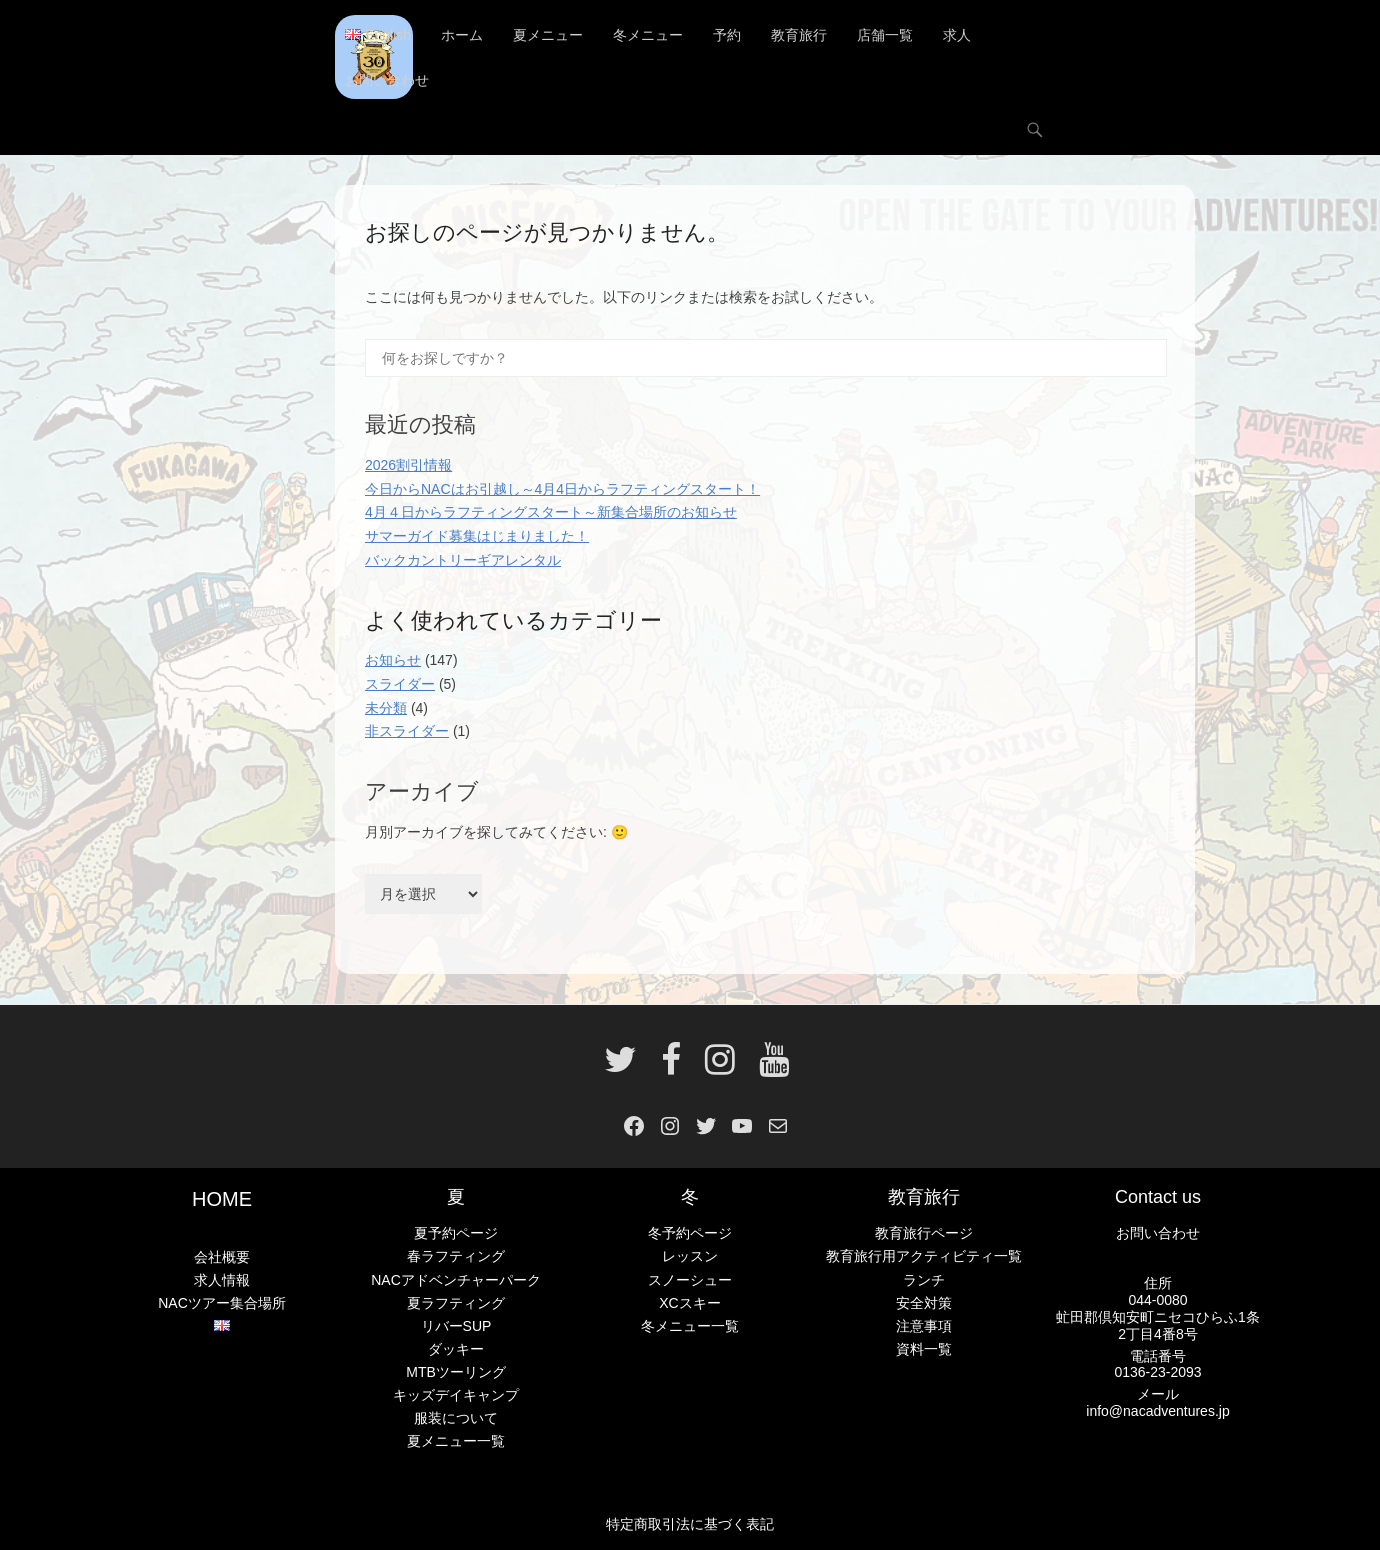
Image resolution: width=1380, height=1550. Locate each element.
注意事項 (924, 1326)
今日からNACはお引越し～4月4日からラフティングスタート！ (562, 489)
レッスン (690, 1256)
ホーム (462, 35)
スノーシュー (690, 1280)
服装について (456, 1418)
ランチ (924, 1280)
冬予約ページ (690, 1233)
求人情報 (222, 1280)
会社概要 (222, 1257)
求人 (957, 35)
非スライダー (407, 731)
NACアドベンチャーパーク (456, 1280)
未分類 (386, 708)
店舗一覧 (885, 35)
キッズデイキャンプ (456, 1395)
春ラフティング (456, 1256)
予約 (727, 35)
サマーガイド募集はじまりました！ (477, 536)
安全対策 (924, 1303)
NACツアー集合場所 (222, 1303)
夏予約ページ (456, 1233)
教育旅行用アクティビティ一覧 (924, 1256)
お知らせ (393, 660)
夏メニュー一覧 (456, 1441)
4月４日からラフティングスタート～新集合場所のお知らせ (551, 512)
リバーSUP (456, 1326)
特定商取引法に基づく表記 (690, 1524)
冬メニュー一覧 (690, 1326)
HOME (222, 1199)
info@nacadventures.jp (1157, 1411)
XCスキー (689, 1303)
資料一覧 (924, 1349)
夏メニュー (548, 35)
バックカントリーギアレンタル (463, 560)
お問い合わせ (387, 80)
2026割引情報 (408, 465)
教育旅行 (799, 35)
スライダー (400, 684)
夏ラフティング (456, 1303)
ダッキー (456, 1349)
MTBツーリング (456, 1372)
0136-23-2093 (1157, 1372)
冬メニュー (648, 35)
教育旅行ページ (924, 1233)
